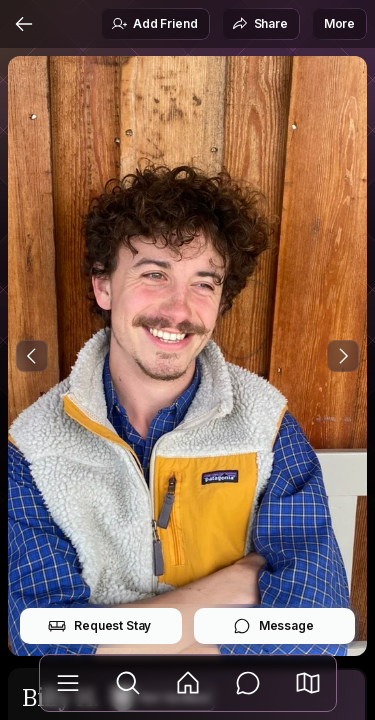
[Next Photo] (343, 356)
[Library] (68, 683)
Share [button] (260, 24)
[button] (308, 683)
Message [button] (273, 626)
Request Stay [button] (99, 626)
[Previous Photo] (32, 356)
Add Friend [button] (154, 24)
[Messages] (248, 683)
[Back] (24, 24)
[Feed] (188, 683)
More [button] (339, 23)
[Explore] (128, 683)
